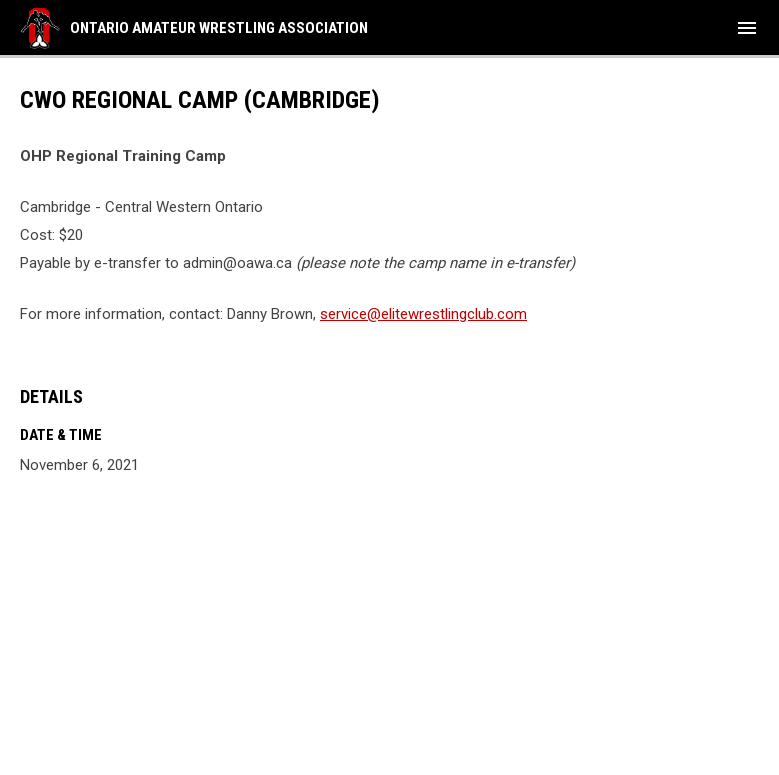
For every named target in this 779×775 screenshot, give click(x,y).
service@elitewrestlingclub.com (423, 314)
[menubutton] (747, 28)
